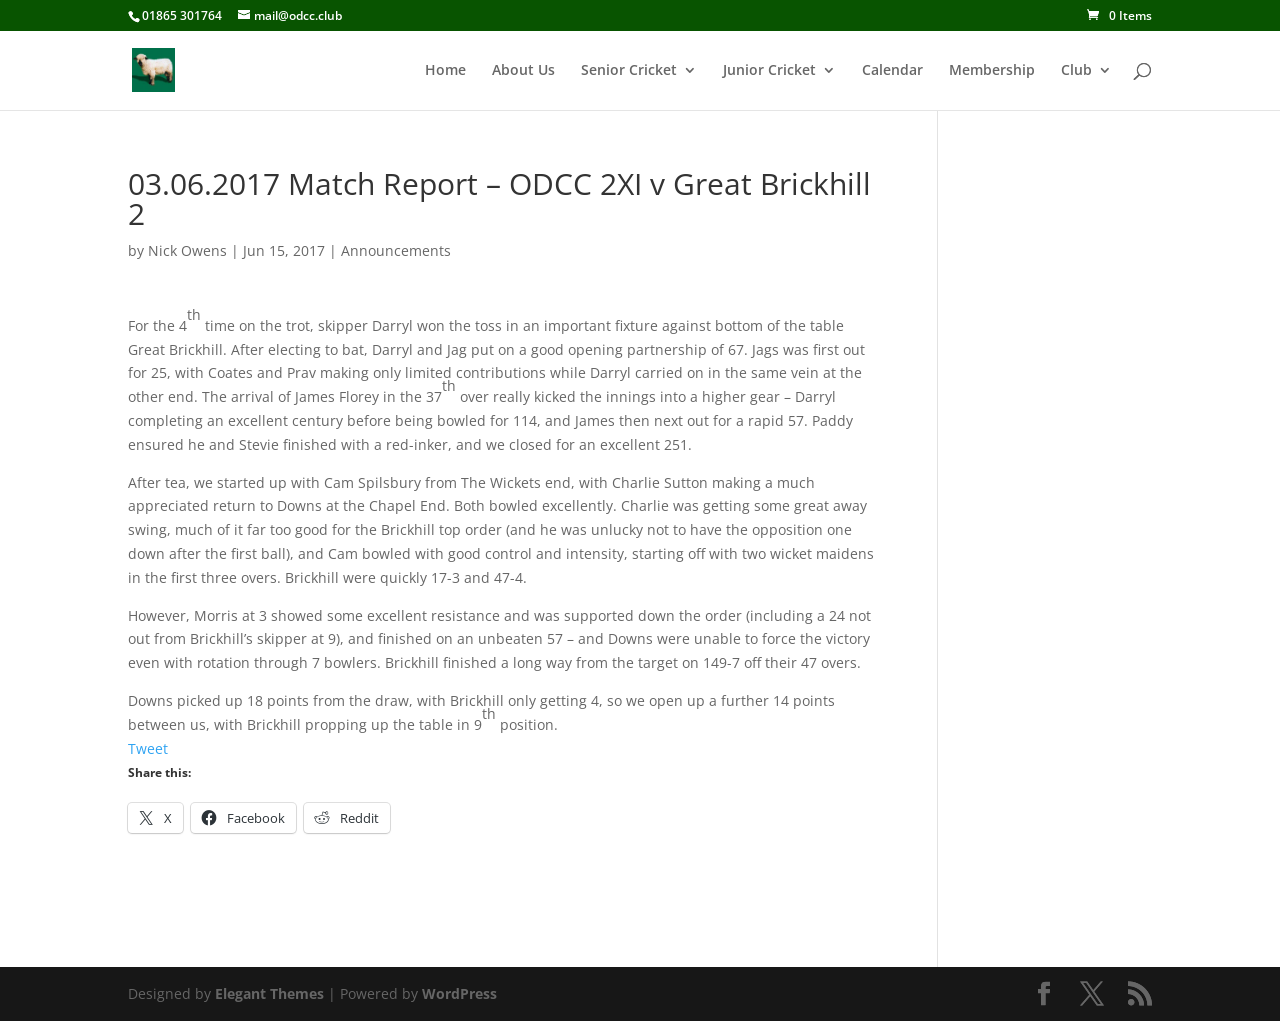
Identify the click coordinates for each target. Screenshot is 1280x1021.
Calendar (892, 71)
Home (445, 71)
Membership (992, 71)
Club (1076, 71)
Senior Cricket (629, 71)
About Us (523, 71)
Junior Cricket (769, 71)
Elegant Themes (269, 993)
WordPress (459, 993)
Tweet (148, 748)
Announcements (396, 250)
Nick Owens (187, 250)
